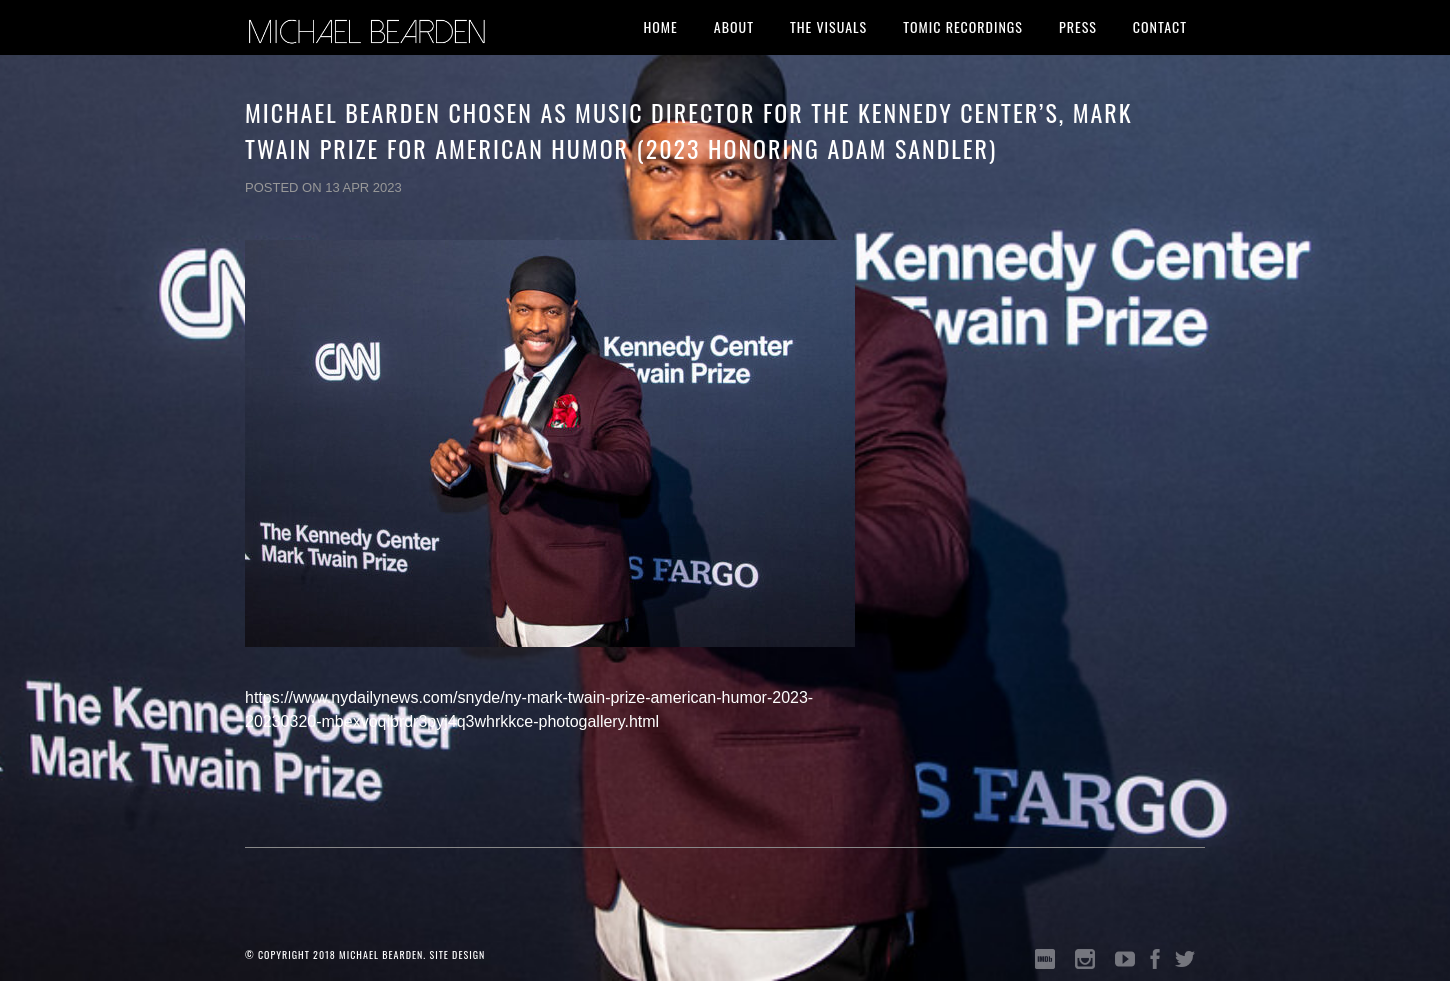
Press (1078, 26)
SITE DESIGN (457, 954)
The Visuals (828, 26)
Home (660, 26)
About (734, 26)
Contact (1160, 26)
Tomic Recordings (963, 26)
